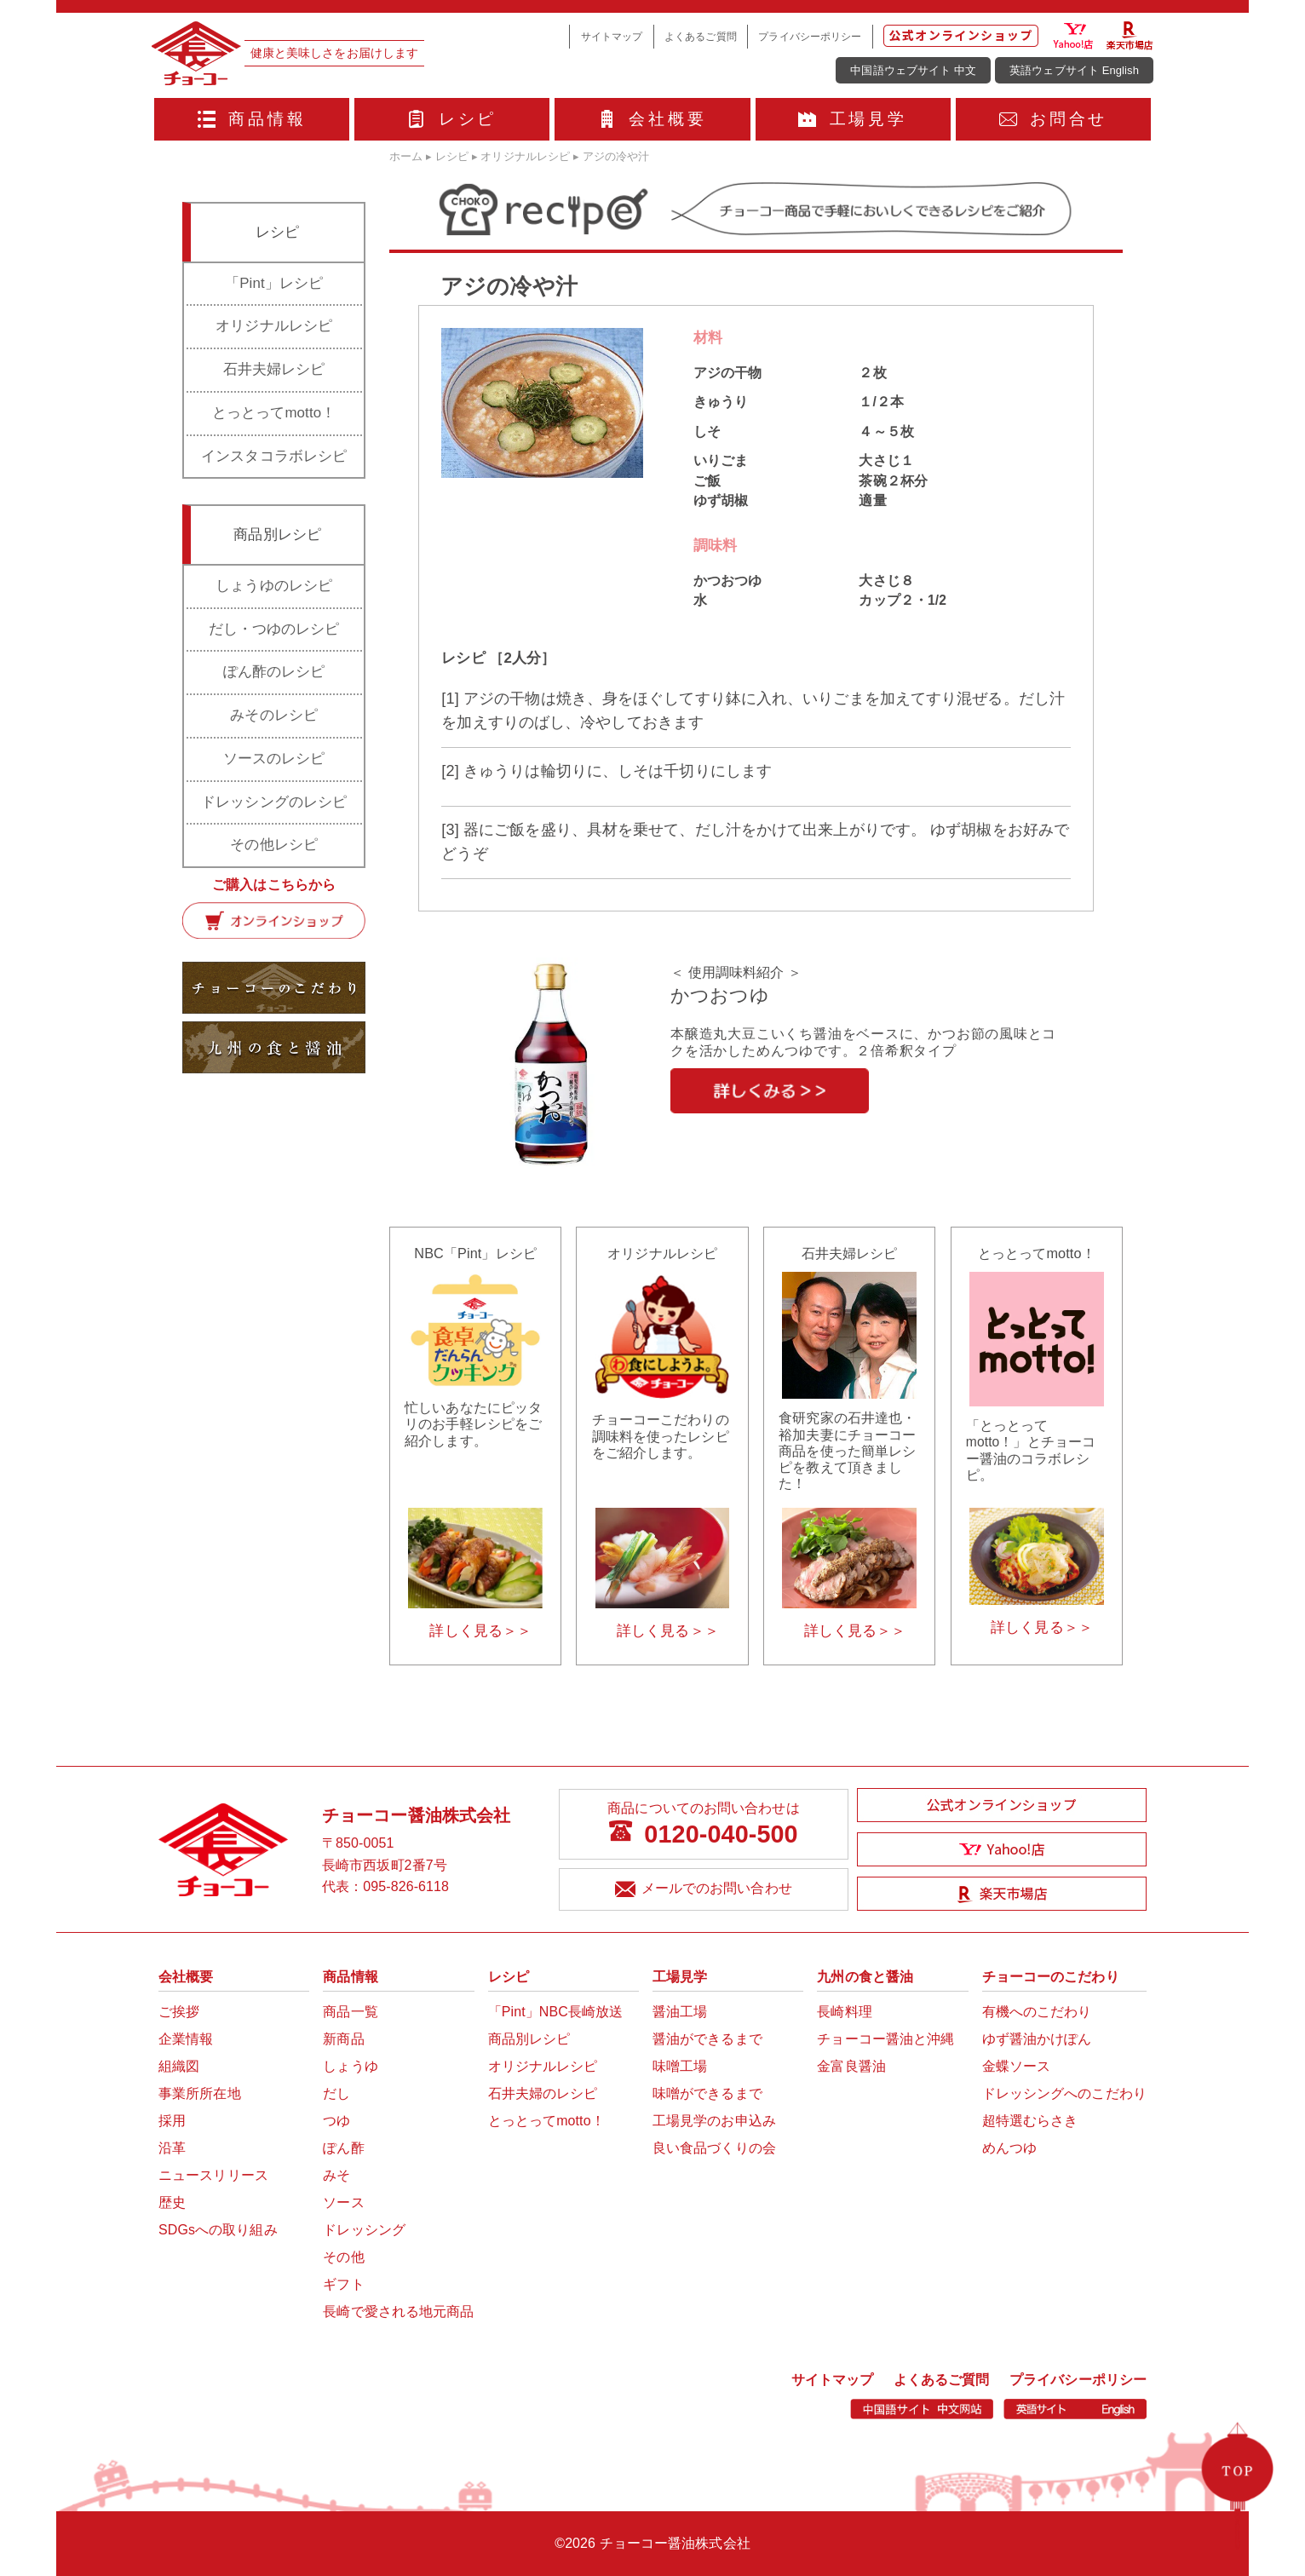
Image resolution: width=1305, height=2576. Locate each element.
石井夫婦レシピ (274, 369)
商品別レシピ (529, 2039)
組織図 (178, 2066)
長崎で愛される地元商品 (398, 2311)
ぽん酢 (343, 2148)
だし (336, 2093)
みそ (336, 2175)
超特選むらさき (1030, 2120)
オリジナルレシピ (274, 326)
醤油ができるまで (707, 2039)
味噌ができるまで (707, 2093)
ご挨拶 (178, 2011)
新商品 (343, 2039)
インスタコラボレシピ (274, 456)
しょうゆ (350, 2066)
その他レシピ (274, 845)
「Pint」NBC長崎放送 (556, 2011)
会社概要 (652, 119)
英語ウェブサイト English (1074, 70)
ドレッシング (364, 2229)
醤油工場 (679, 2011)
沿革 (172, 2148)
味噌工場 (679, 2066)
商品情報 (252, 119)
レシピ (452, 119)
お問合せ (1053, 119)
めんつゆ (1009, 2148)
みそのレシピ (274, 715)
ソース (343, 2202)
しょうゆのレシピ (274, 586)
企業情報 (185, 2039)
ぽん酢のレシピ (274, 672)
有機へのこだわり (1037, 2011)
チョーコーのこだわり (1050, 1976)
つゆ (336, 2120)
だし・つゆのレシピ (274, 629)
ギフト (343, 2284)
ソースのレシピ (274, 758)
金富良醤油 (851, 2066)
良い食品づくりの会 (714, 2148)
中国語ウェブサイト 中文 (913, 70)
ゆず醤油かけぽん (1037, 2039)
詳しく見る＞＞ (480, 1631)
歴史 (172, 2202)
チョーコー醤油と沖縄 (885, 2039)
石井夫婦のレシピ (543, 2093)
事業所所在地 (199, 2093)
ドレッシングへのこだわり (1064, 2093)
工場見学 (852, 119)
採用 (172, 2120)
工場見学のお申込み (714, 2120)
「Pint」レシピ (274, 283)
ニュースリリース (213, 2175)
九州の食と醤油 (865, 1976)
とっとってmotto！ (274, 413)
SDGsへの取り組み (218, 2229)
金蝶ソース (1016, 2066)
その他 (343, 2257)
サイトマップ (612, 36)
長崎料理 (844, 2011)
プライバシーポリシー (809, 36)
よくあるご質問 (700, 36)
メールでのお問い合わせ (703, 1890)
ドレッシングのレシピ (274, 802)
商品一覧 (350, 2011)
